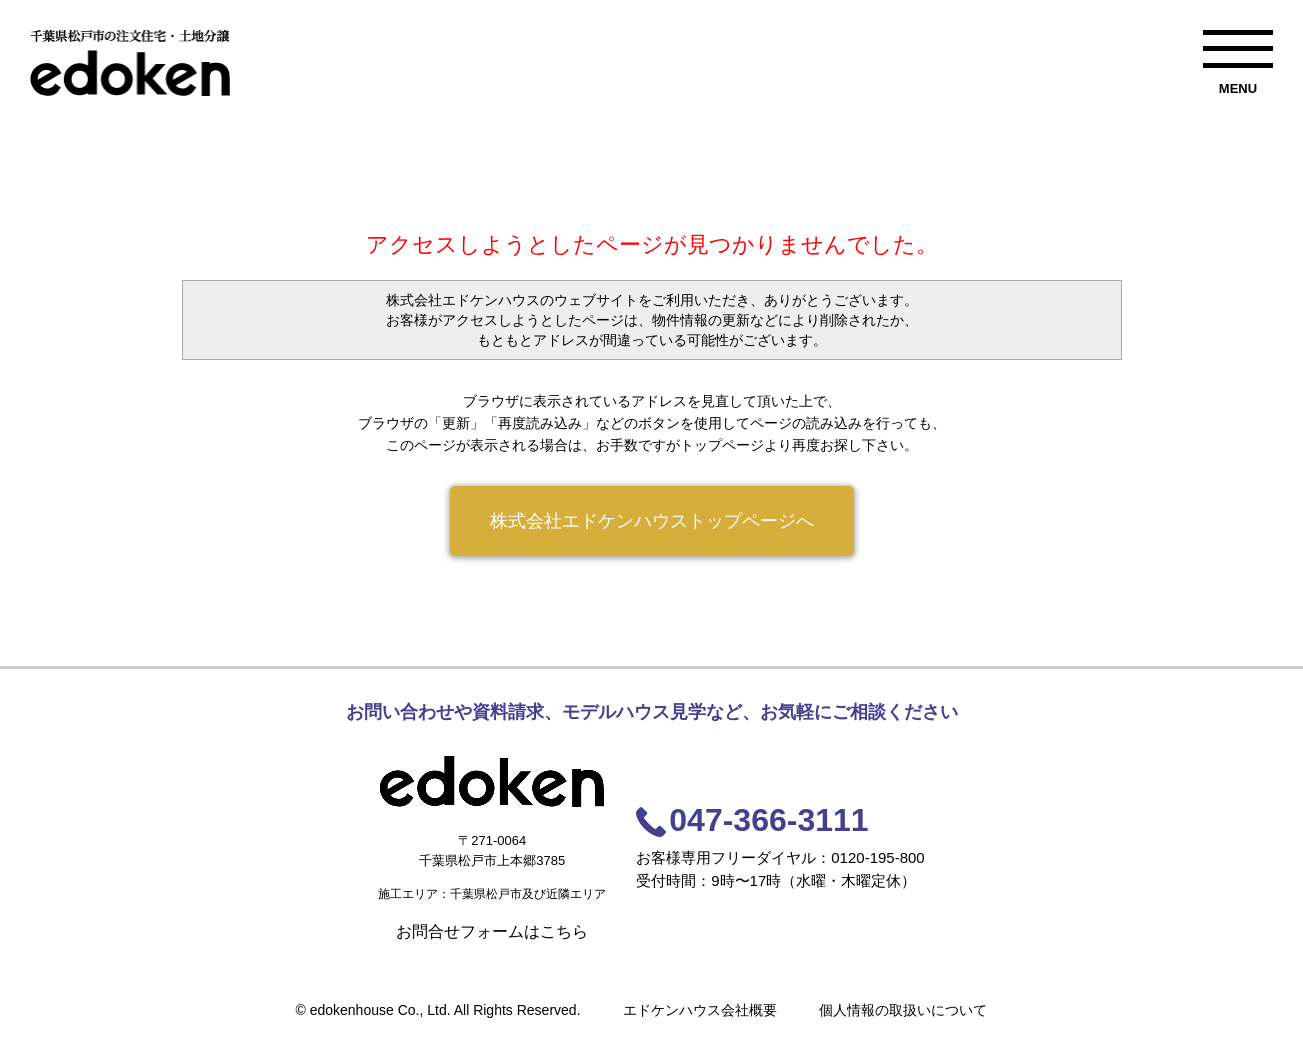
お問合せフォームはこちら (492, 931)
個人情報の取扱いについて (903, 1010)
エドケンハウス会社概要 (700, 1010)
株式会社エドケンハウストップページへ (652, 521)
